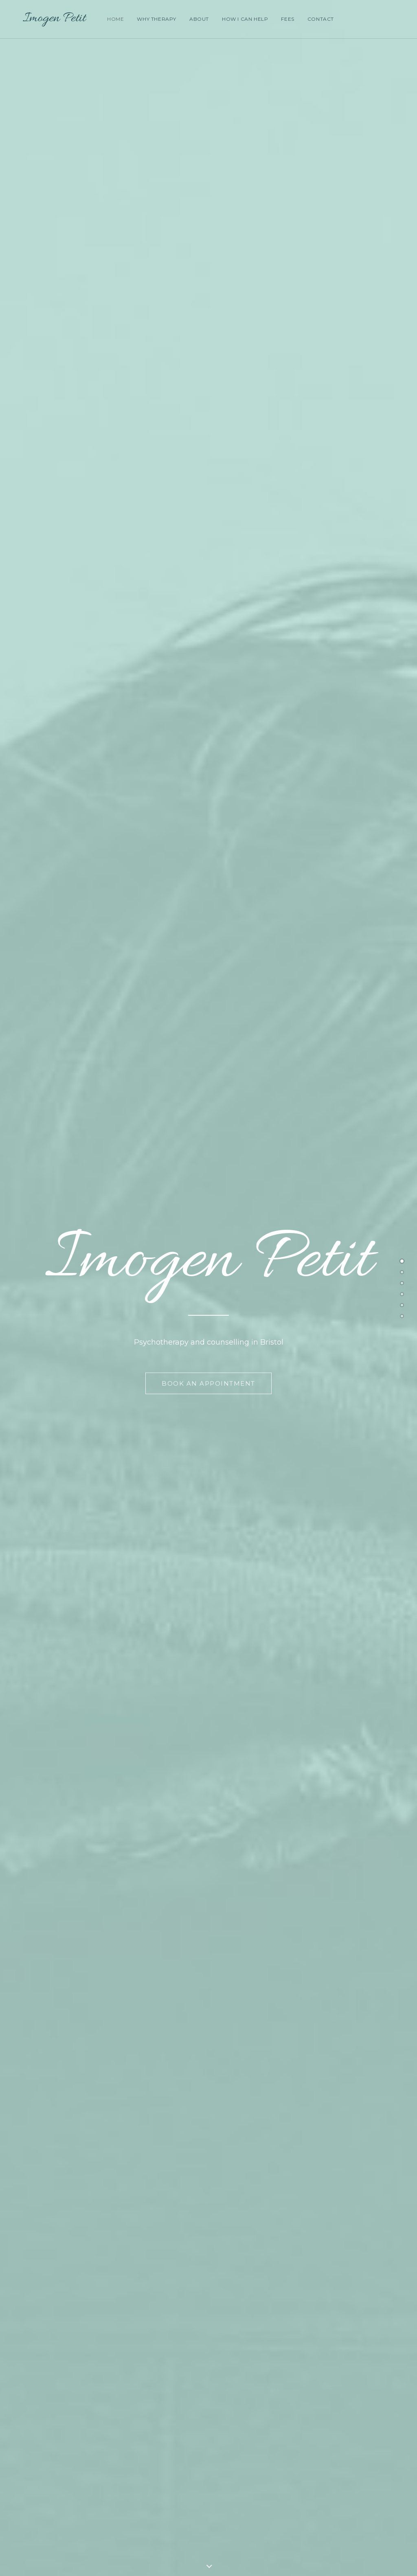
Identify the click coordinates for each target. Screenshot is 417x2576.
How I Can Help (243, 19)
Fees (285, 19)
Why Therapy (155, 19)
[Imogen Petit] (45, 19)
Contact (319, 19)
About (197, 19)
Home (113, 19)
